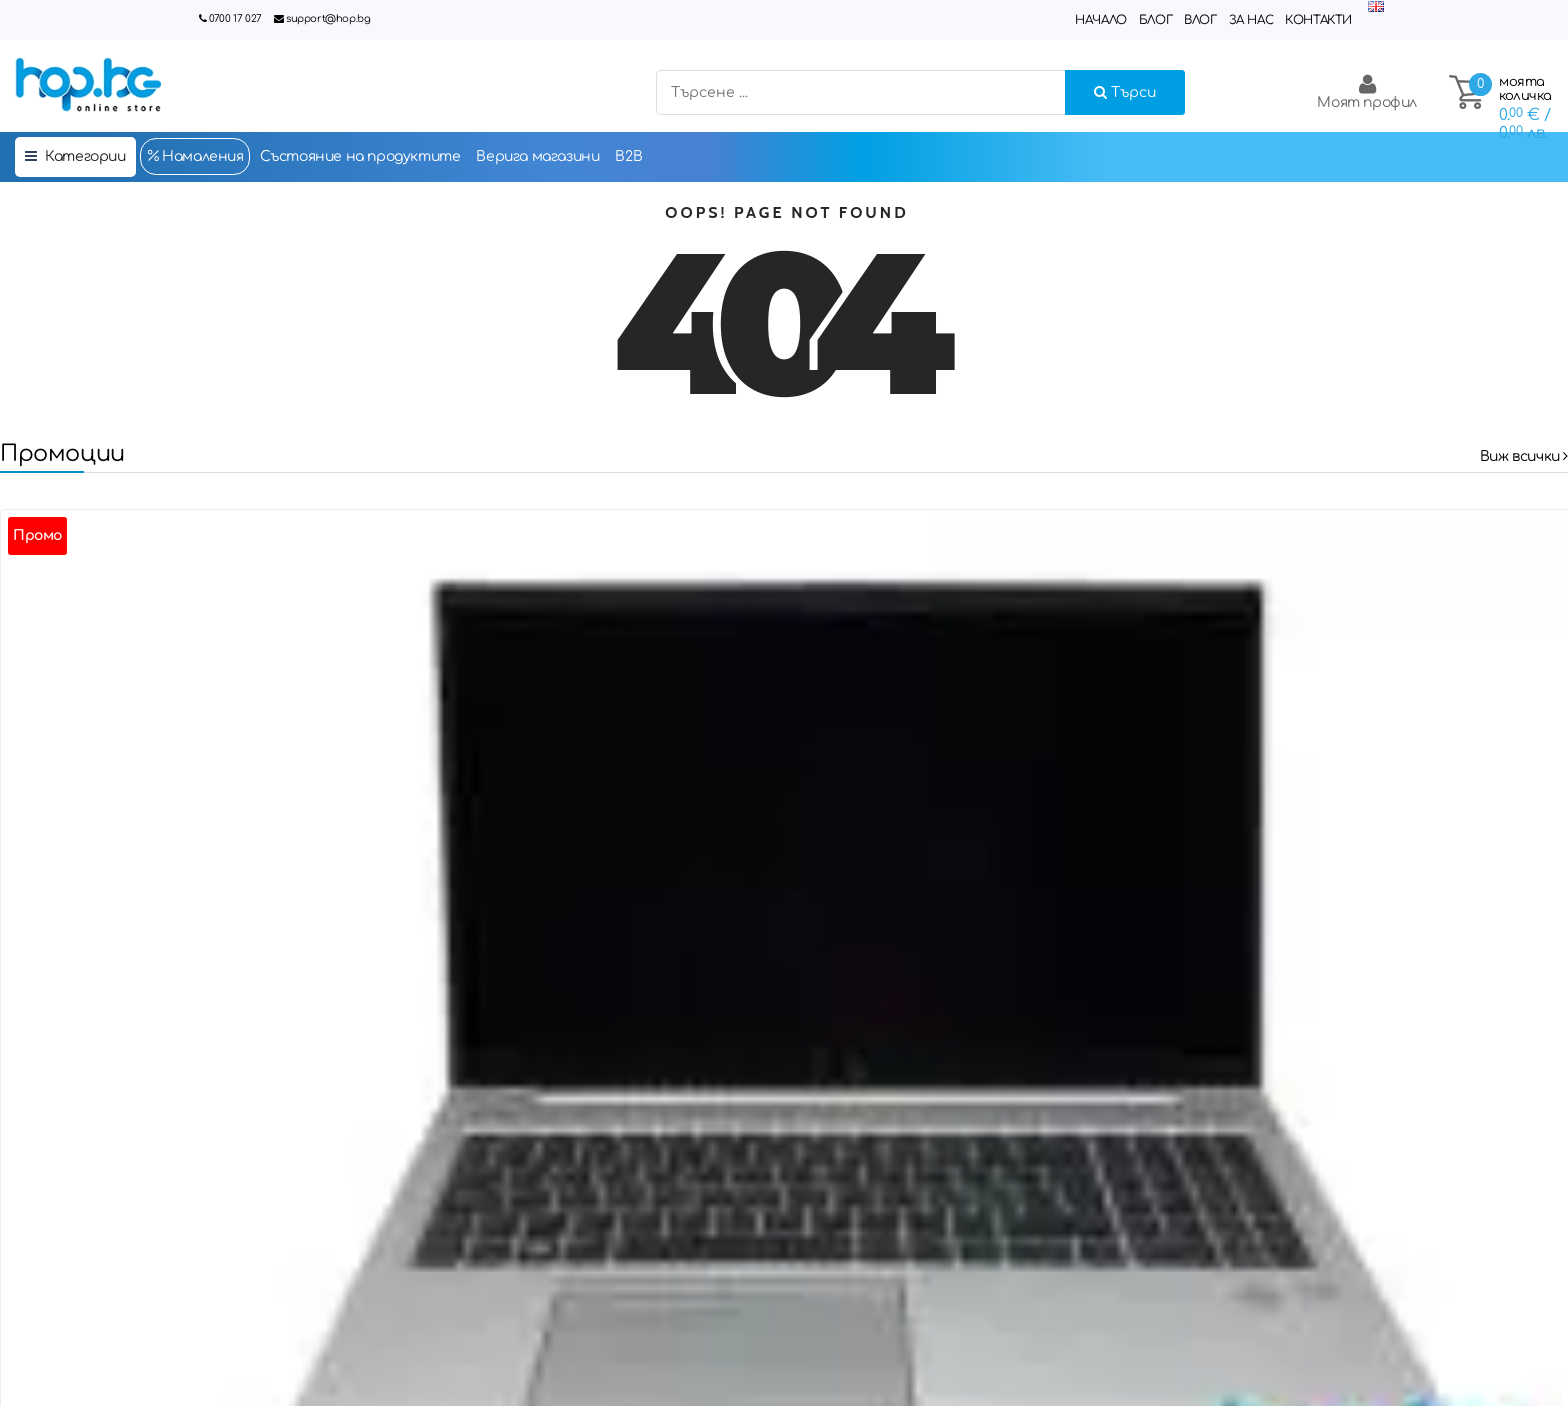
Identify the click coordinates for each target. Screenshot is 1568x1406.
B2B (628, 156)
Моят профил (1367, 91)
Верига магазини (537, 156)
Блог (1155, 20)
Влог (1200, 20)
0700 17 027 (235, 18)
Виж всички (1524, 456)
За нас (1251, 20)
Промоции (62, 453)
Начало (1101, 20)
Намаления (195, 156)
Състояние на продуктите (360, 156)
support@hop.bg (328, 18)
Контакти (1318, 20)
